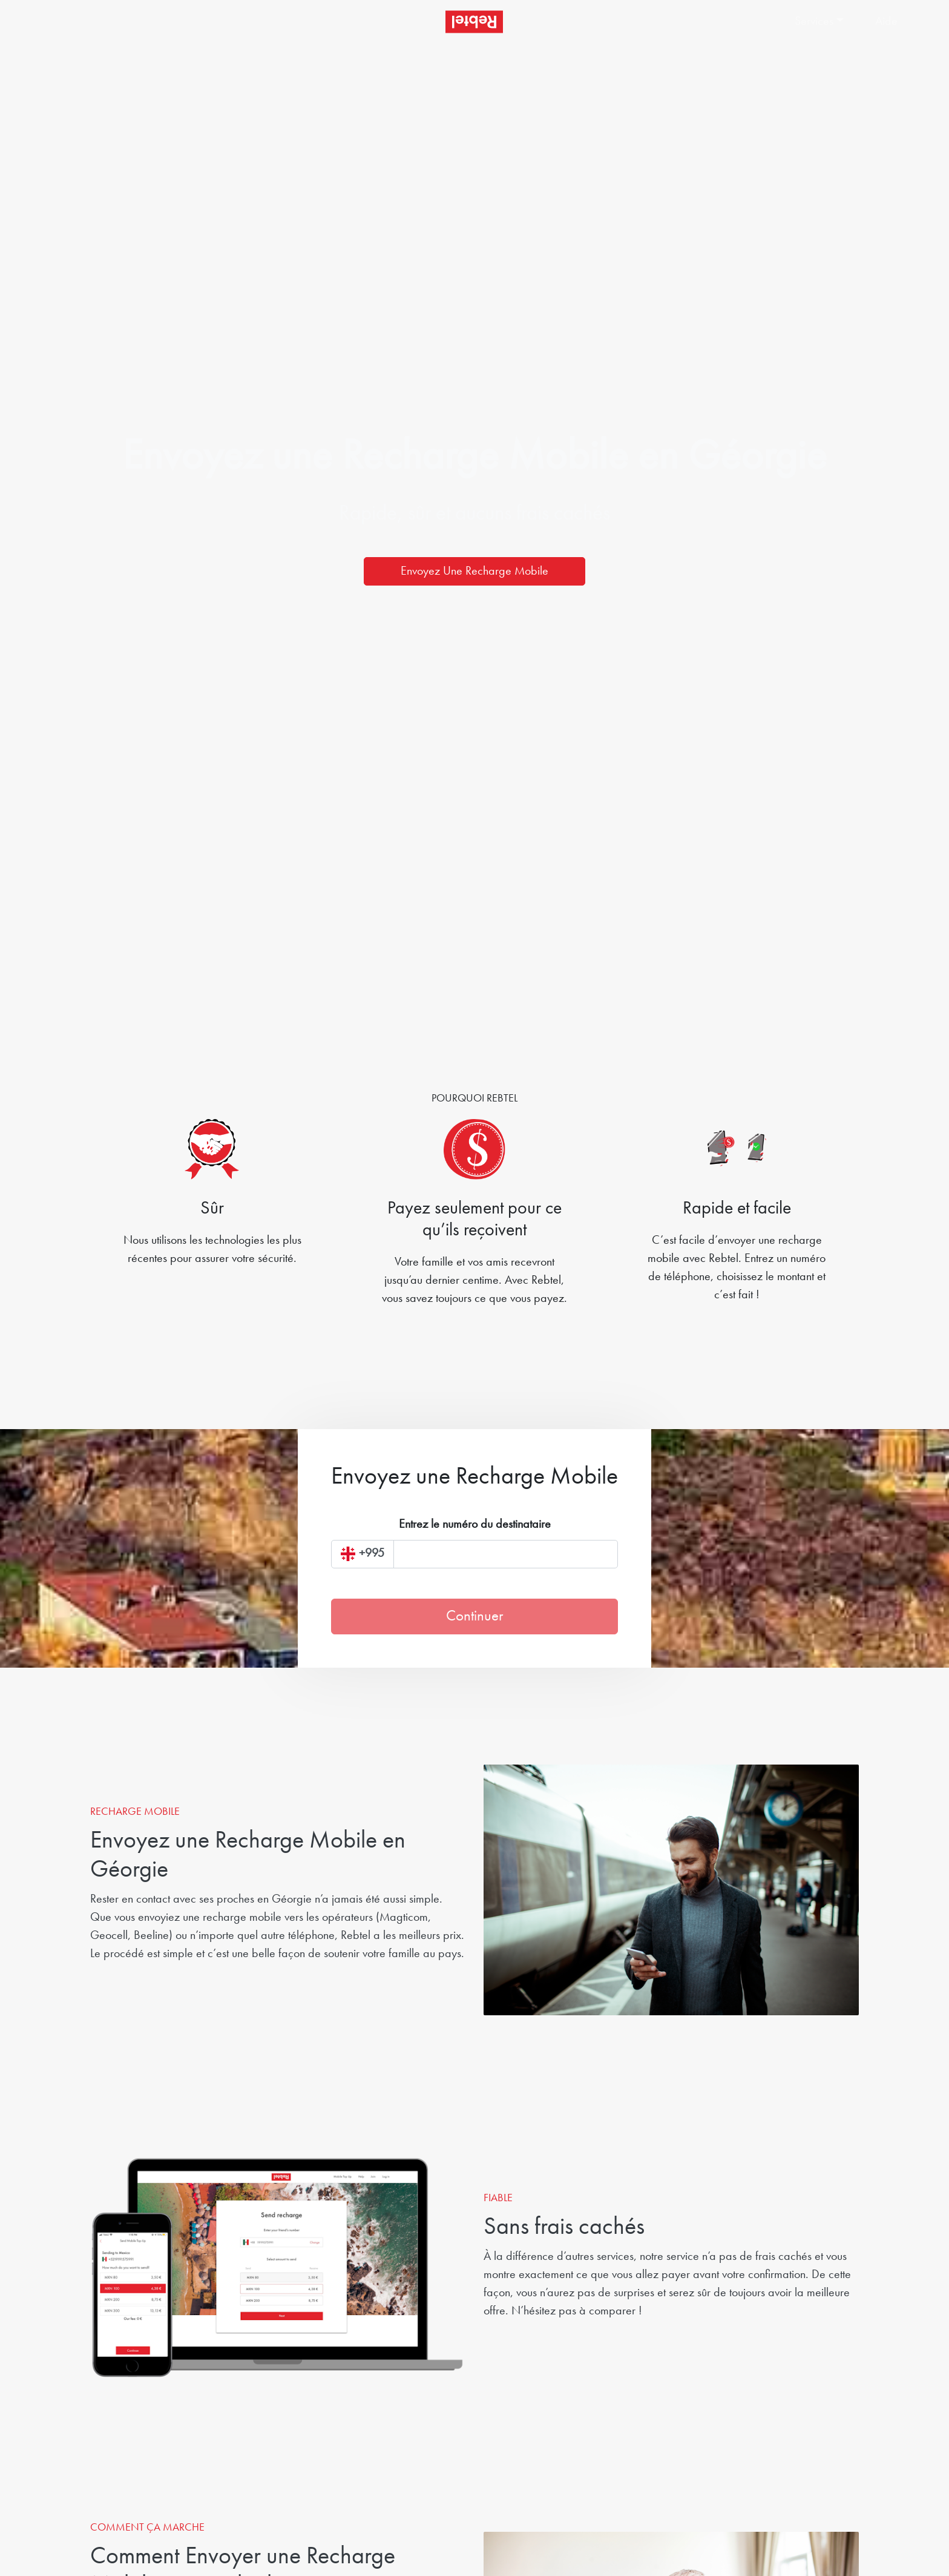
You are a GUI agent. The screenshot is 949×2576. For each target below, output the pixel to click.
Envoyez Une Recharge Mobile (474, 572)
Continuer (474, 1616)
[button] (822, 22)
